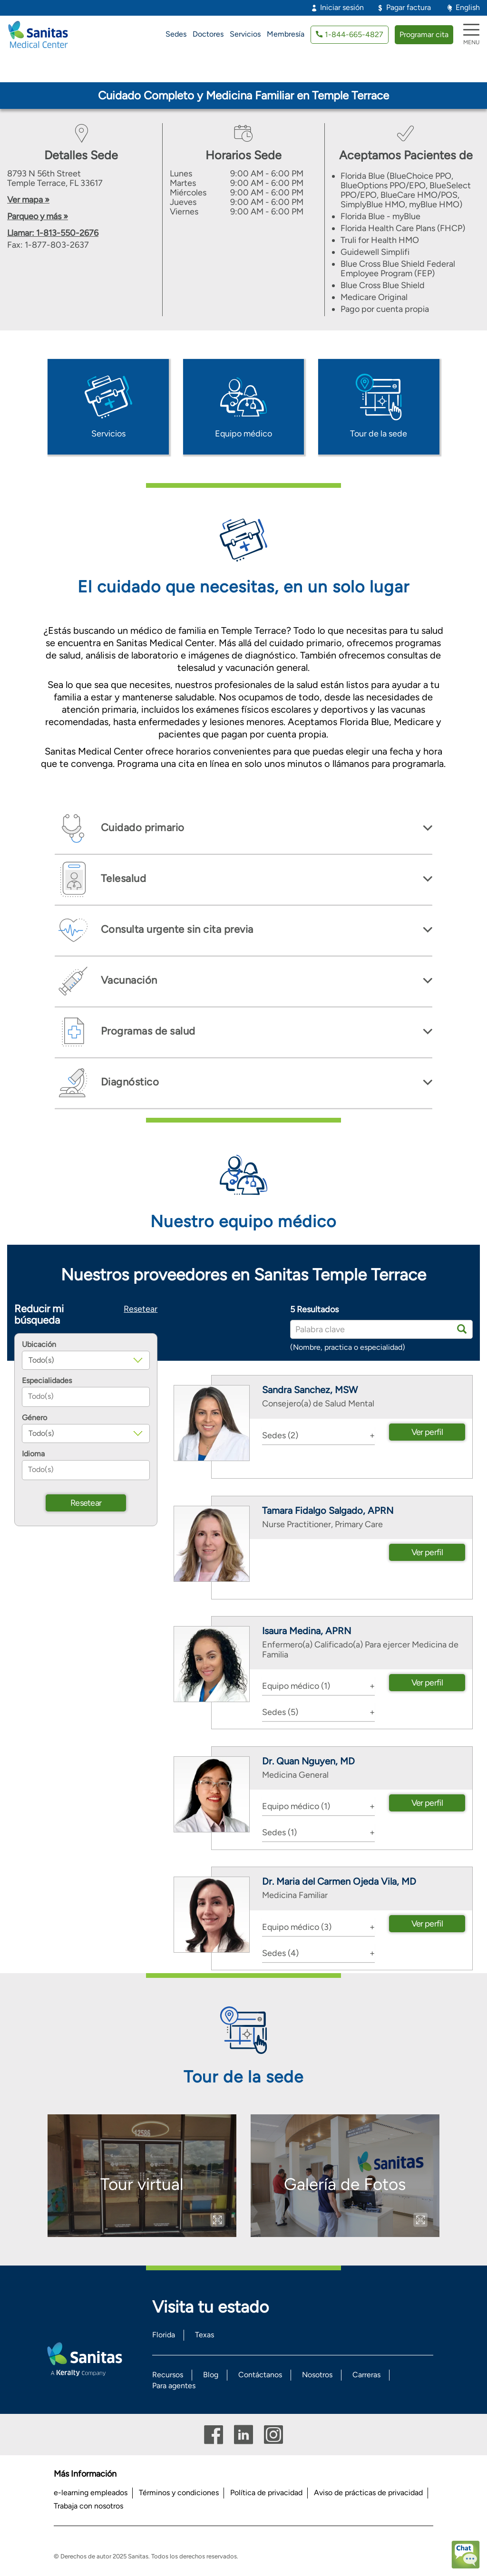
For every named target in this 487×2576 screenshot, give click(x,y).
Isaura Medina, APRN (306, 1631)
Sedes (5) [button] (280, 1712)
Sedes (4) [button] (280, 1953)
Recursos (167, 2374)
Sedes (176, 34)
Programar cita (423, 34)
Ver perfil (427, 1432)
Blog (210, 2374)
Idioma (33, 1454)
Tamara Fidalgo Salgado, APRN (327, 1510)
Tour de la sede (378, 433)
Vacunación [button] (127, 980)
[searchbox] (85, 1396)
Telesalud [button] (122, 878)
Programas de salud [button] (146, 1031)
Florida (163, 2334)
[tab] (243, 828)
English (468, 7)
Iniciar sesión (342, 7)
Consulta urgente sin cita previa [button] (175, 929)
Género (34, 1418)
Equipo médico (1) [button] (296, 1686)
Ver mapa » (28, 199)
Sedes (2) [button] (280, 1435)
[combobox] (86, 1397)
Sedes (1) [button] (279, 1832)
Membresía (285, 34)
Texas (204, 2334)
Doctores (208, 34)
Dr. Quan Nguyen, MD (308, 1761)
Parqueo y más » (37, 216)
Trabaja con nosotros (88, 2505)
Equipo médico (243, 433)
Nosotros (317, 2374)
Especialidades (47, 1381)
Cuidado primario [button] (141, 827)
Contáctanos (260, 2374)
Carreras (366, 2374)
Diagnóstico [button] (128, 1081)
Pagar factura (408, 7)
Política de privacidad (266, 2492)
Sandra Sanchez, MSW (310, 1390)
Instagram (273, 2434)
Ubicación (39, 1344)
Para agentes (173, 2385)
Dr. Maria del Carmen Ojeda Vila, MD (339, 1881)
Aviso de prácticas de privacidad (368, 2492)
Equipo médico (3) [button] (296, 1927)
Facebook (213, 2434)
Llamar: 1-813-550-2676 (52, 233)
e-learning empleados (90, 2492)
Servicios (245, 34)
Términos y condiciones (179, 2492)
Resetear (140, 1309)
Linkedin (243, 2434)
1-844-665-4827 (354, 34)
